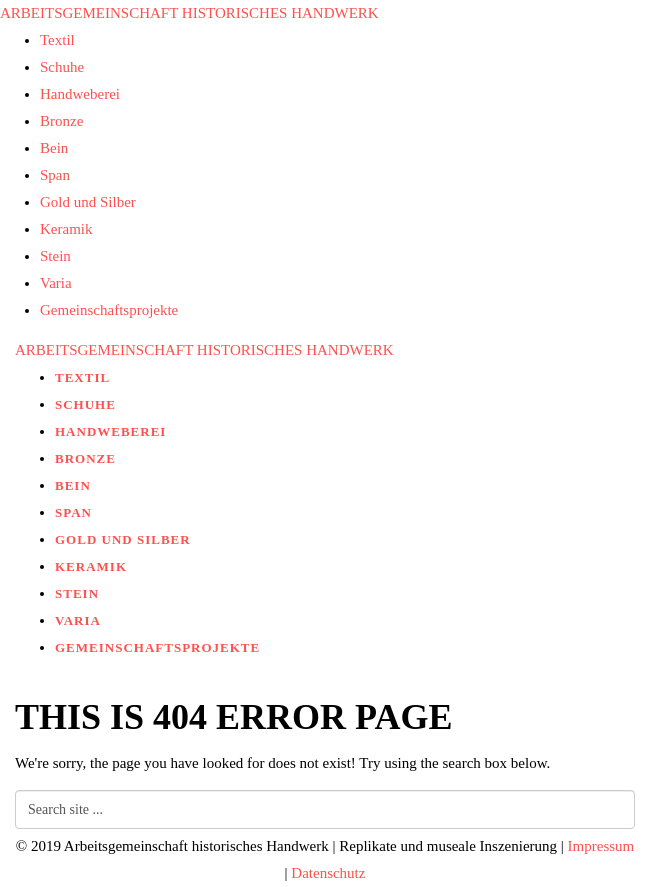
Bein (54, 148)
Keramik (66, 229)
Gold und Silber (88, 202)
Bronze (61, 121)
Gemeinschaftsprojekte (109, 310)
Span (55, 175)
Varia (56, 283)
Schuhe (62, 67)
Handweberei (80, 94)
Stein (55, 256)
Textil (57, 40)
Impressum (601, 846)
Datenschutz (328, 873)
